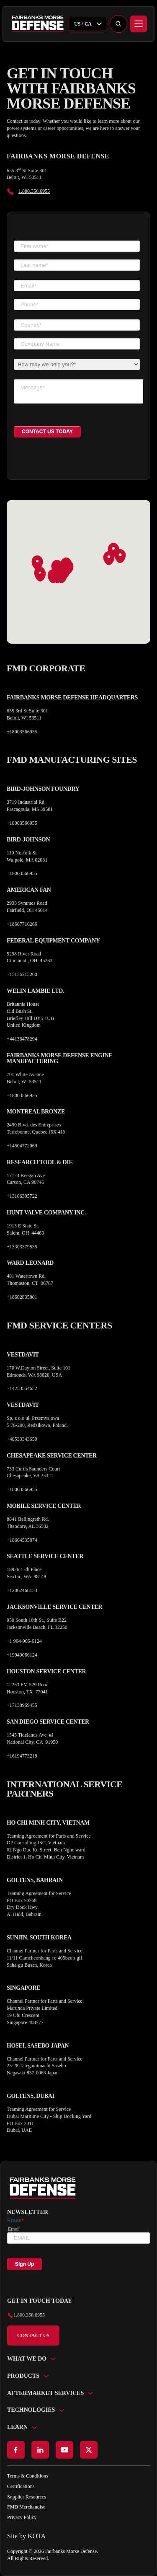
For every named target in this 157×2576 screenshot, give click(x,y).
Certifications (20, 2486)
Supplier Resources (26, 2497)
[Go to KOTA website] (78, 2536)
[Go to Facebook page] (16, 2450)
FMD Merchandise (26, 2507)
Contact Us (33, 2335)
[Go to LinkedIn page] (40, 2450)
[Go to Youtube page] (64, 2450)
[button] (40, 574)
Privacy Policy (21, 2517)
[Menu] (138, 24)
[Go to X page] (89, 2450)
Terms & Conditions (27, 2476)
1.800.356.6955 (34, 191)
